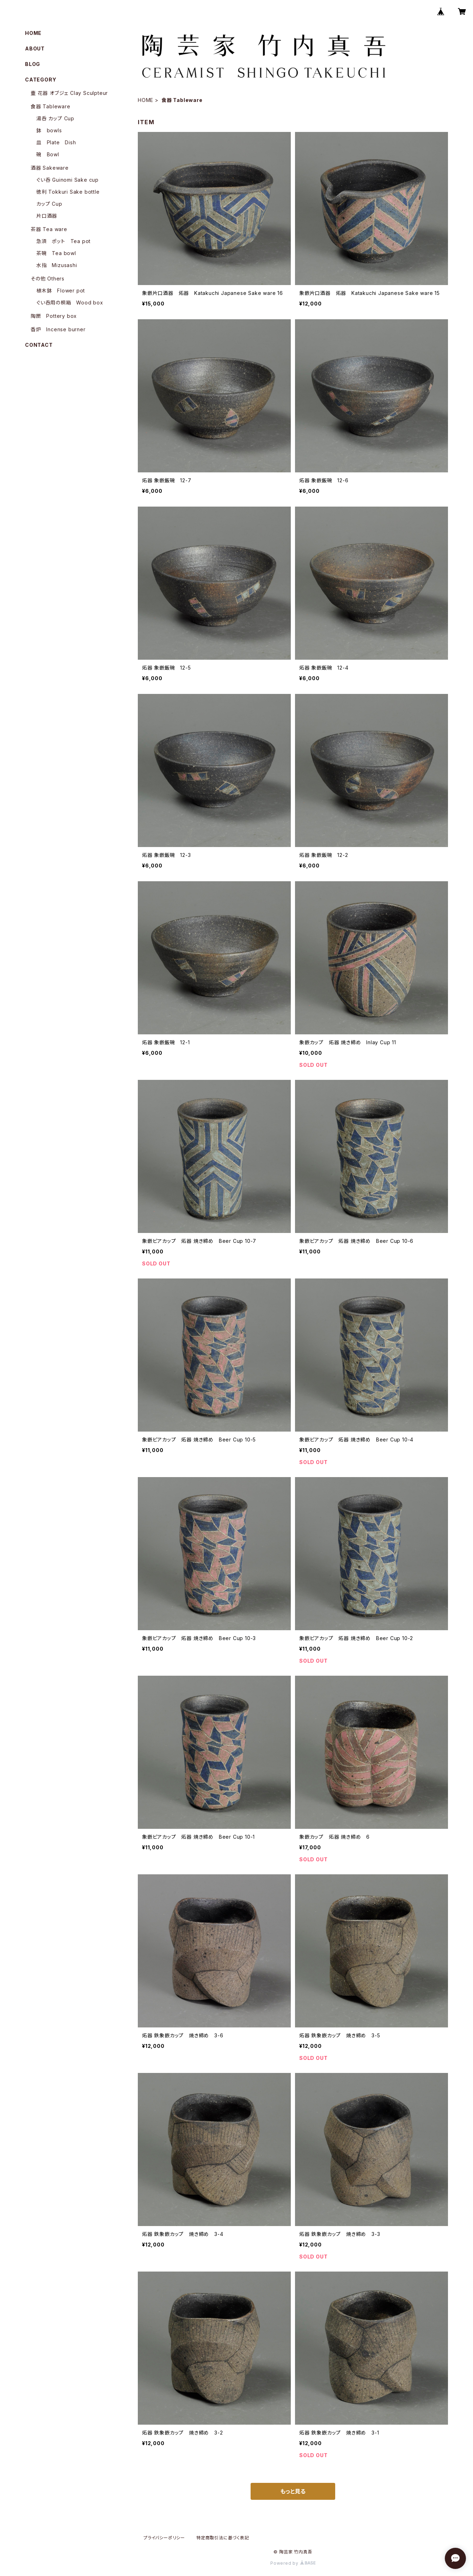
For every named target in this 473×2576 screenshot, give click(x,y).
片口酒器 (46, 216)
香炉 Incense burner (58, 329)
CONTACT (39, 345)
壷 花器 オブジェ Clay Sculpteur (69, 93)
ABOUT (35, 49)
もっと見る (293, 2491)
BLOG (32, 64)
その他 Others (47, 279)
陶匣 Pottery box (54, 316)
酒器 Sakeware (50, 168)
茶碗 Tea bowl (56, 253)
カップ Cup (49, 204)
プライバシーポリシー (164, 2537)
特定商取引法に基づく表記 (222, 2537)
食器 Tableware (50, 106)
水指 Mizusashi (56, 265)
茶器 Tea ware (49, 229)
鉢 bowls (49, 130)
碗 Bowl (47, 154)
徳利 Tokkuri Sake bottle (68, 192)
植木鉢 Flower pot (60, 291)
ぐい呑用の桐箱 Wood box (69, 303)
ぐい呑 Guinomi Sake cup (67, 180)
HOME (145, 100)
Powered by (292, 2563)
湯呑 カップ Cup (55, 118)
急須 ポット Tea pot (63, 241)
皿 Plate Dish (56, 142)
